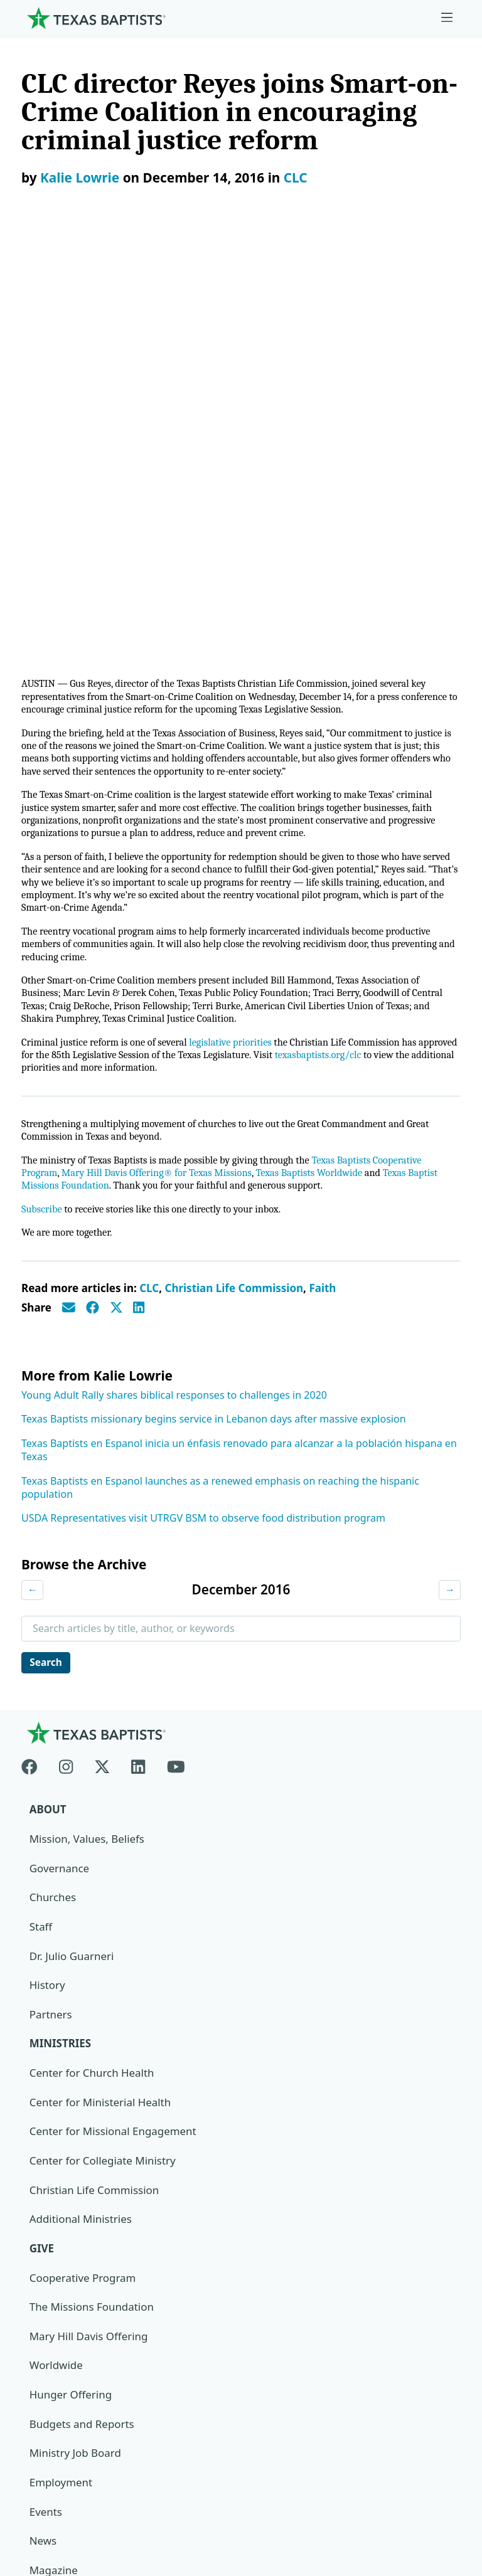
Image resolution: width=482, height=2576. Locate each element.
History (47, 1564)
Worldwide (56, 1946)
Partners (50, 1594)
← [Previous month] (33, 1168)
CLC (296, 177)
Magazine (53, 2151)
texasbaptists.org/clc (374, 629)
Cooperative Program (83, 1858)
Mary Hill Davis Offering (89, 1916)
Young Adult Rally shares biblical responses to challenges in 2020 (174, 973)
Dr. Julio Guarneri (71, 1536)
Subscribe (42, 787)
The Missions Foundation (91, 1887)
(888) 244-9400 (58, 2515)
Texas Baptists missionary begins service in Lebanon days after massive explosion (213, 997)
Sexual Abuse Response (88, 2210)
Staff (41, 1506)
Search (47, 1241)
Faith (322, 866)
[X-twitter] (102, 1344)
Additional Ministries (80, 1799)
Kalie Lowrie (79, 177)
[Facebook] (34, 1344)
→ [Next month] (449, 1168)
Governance (59, 1447)
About (48, 1389)
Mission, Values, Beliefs (87, 1418)
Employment (61, 2063)
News (43, 2122)
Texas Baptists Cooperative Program (335, 2387)
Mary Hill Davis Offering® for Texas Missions (162, 750)
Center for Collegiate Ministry (102, 1741)
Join (38, 2239)
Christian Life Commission (233, 866)
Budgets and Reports (82, 2005)
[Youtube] (176, 1344)
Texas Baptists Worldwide (321, 750)
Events (45, 2093)
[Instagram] (65, 1344)
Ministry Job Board (75, 2034)
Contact (40, 2486)
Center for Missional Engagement (113, 1711)
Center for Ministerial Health (100, 1682)
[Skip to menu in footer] (447, 18)
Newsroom (48, 2427)
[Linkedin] (138, 1344)
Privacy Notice (56, 2457)
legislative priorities (239, 616)
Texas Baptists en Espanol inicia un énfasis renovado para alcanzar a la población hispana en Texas (239, 1028)
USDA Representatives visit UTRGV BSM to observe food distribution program (203, 1096)
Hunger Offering (70, 1975)
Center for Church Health (92, 1653)
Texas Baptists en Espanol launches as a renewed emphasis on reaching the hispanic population (220, 1065)
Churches (53, 1477)
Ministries (60, 1623)
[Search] (441, 2315)
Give (42, 1828)
